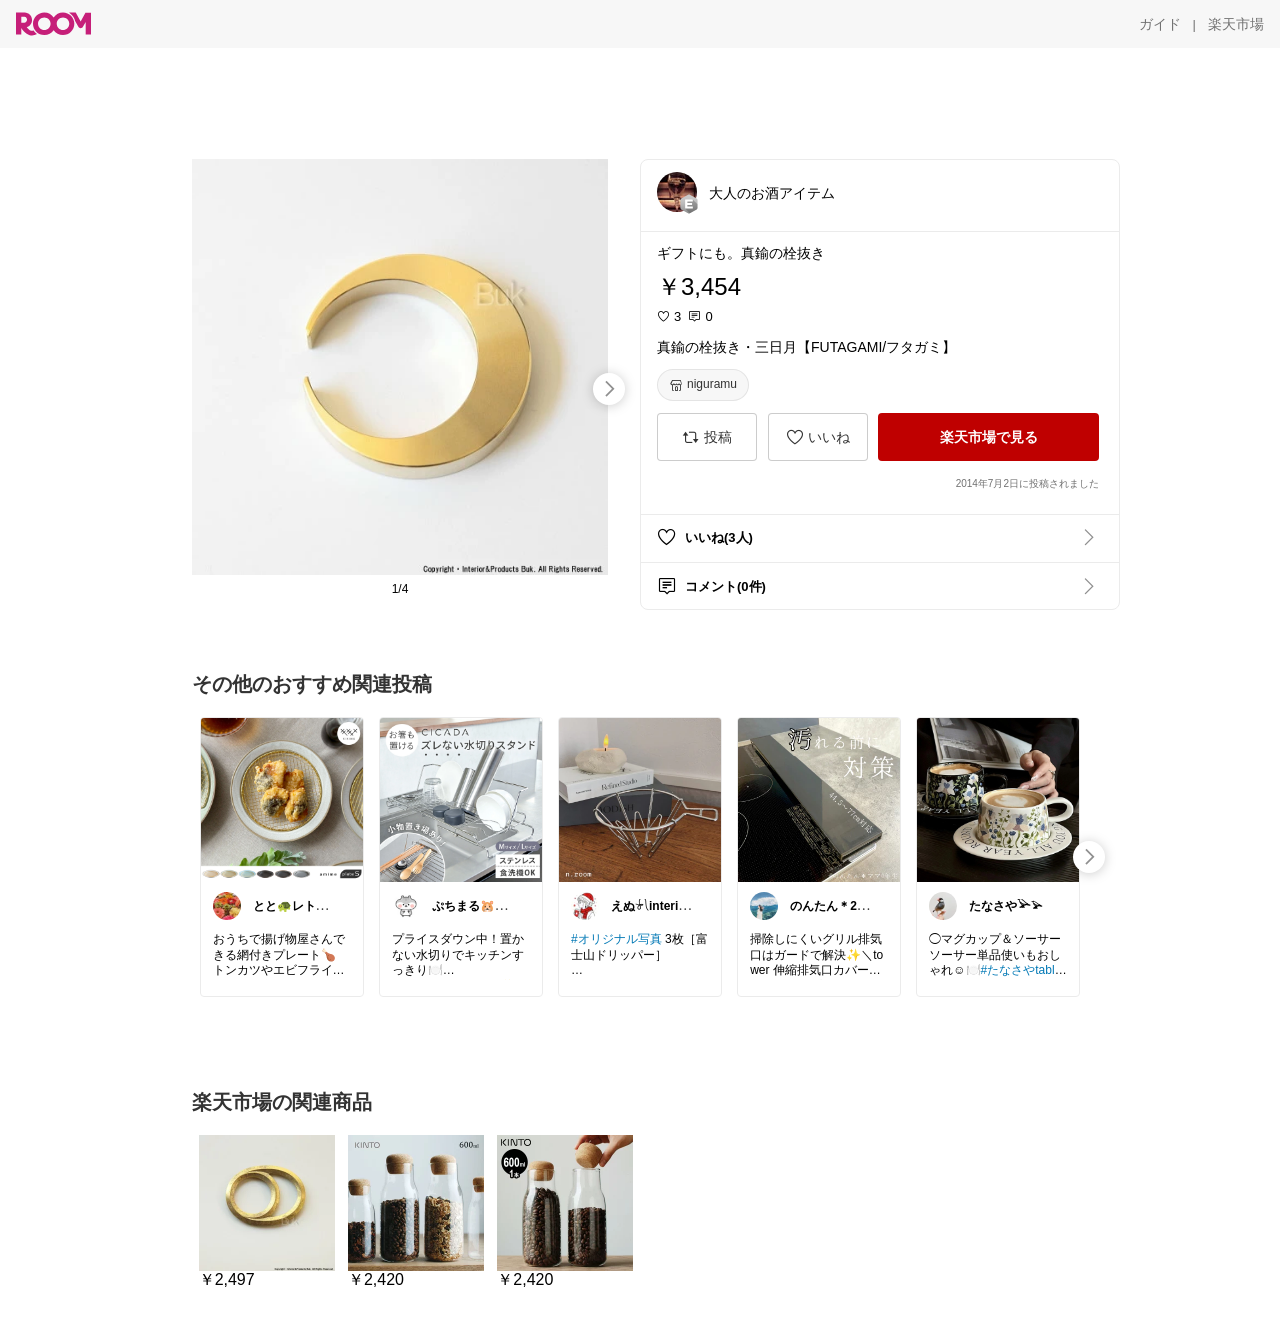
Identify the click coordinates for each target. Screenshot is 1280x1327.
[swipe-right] (609, 389)
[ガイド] (1160, 24)
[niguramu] (703, 385)
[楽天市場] (1236, 24)
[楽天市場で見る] (988, 437)
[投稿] (707, 437)
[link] (282, 799)
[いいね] (818, 437)
